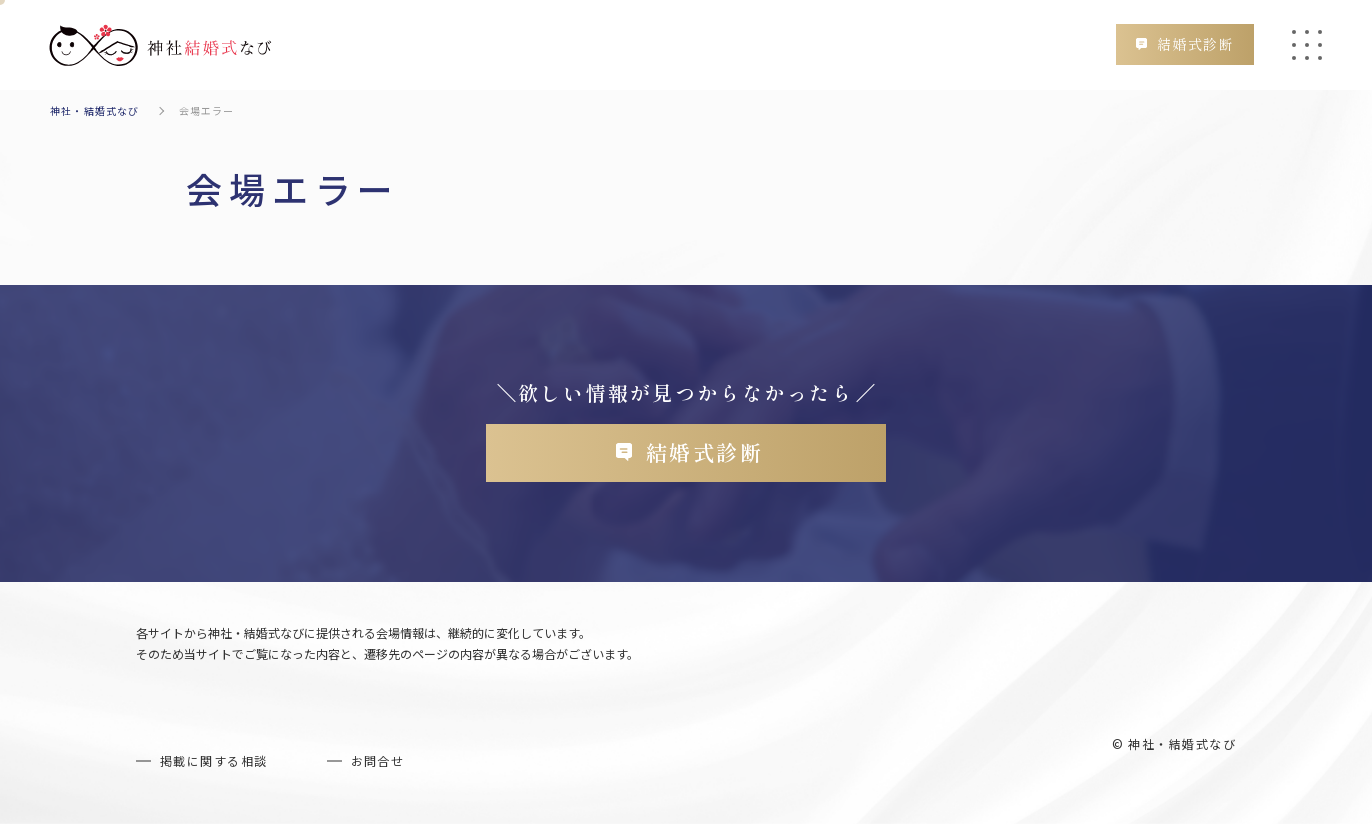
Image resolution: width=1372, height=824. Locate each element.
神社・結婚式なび (95, 110)
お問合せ (378, 760)
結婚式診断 (1195, 44)
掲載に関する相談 (214, 760)
